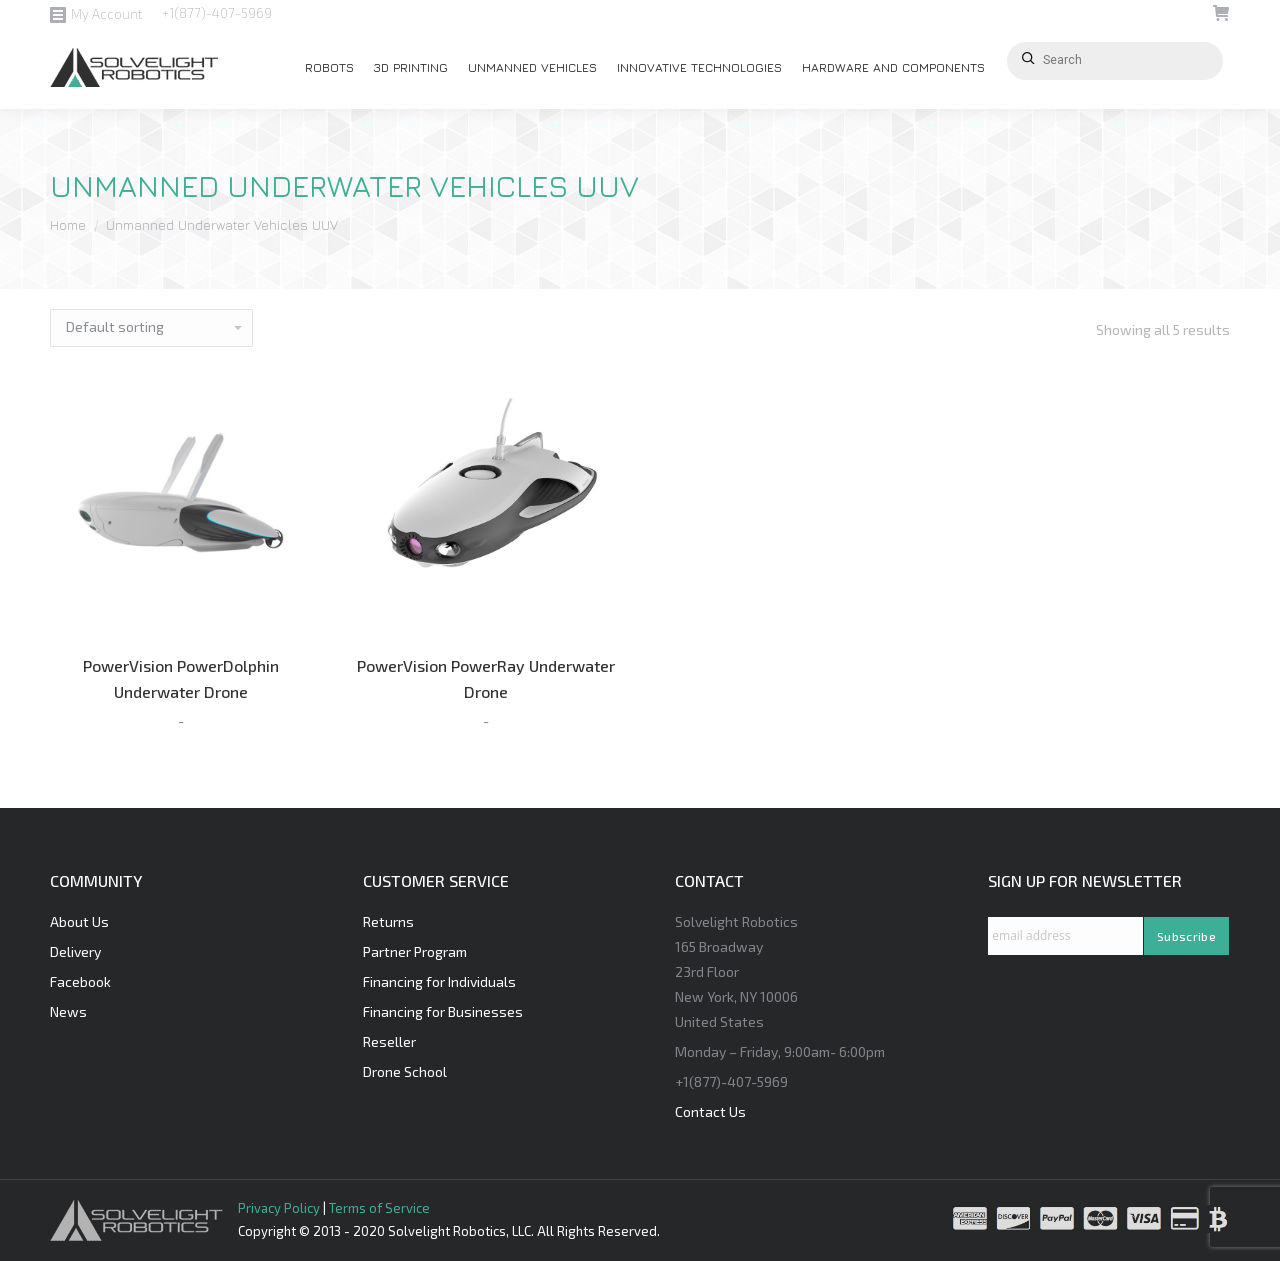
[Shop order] (151, 328)
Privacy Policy (279, 1208)
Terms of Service (379, 1208)
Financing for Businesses (443, 1011)
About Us (79, 921)
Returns (388, 921)
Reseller (389, 1041)
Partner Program (415, 951)
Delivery (75, 951)
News (68, 1011)
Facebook (80, 981)
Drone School (405, 1071)
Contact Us (710, 1111)
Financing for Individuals (439, 981)
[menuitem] (329, 68)
